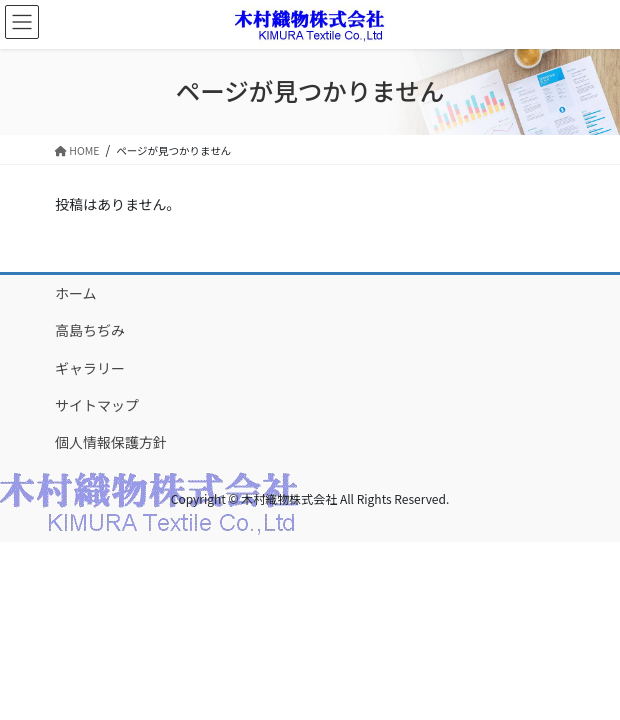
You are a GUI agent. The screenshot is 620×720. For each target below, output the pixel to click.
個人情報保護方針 (111, 442)
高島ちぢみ (90, 330)
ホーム (76, 293)
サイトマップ (97, 405)
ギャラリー (90, 368)
